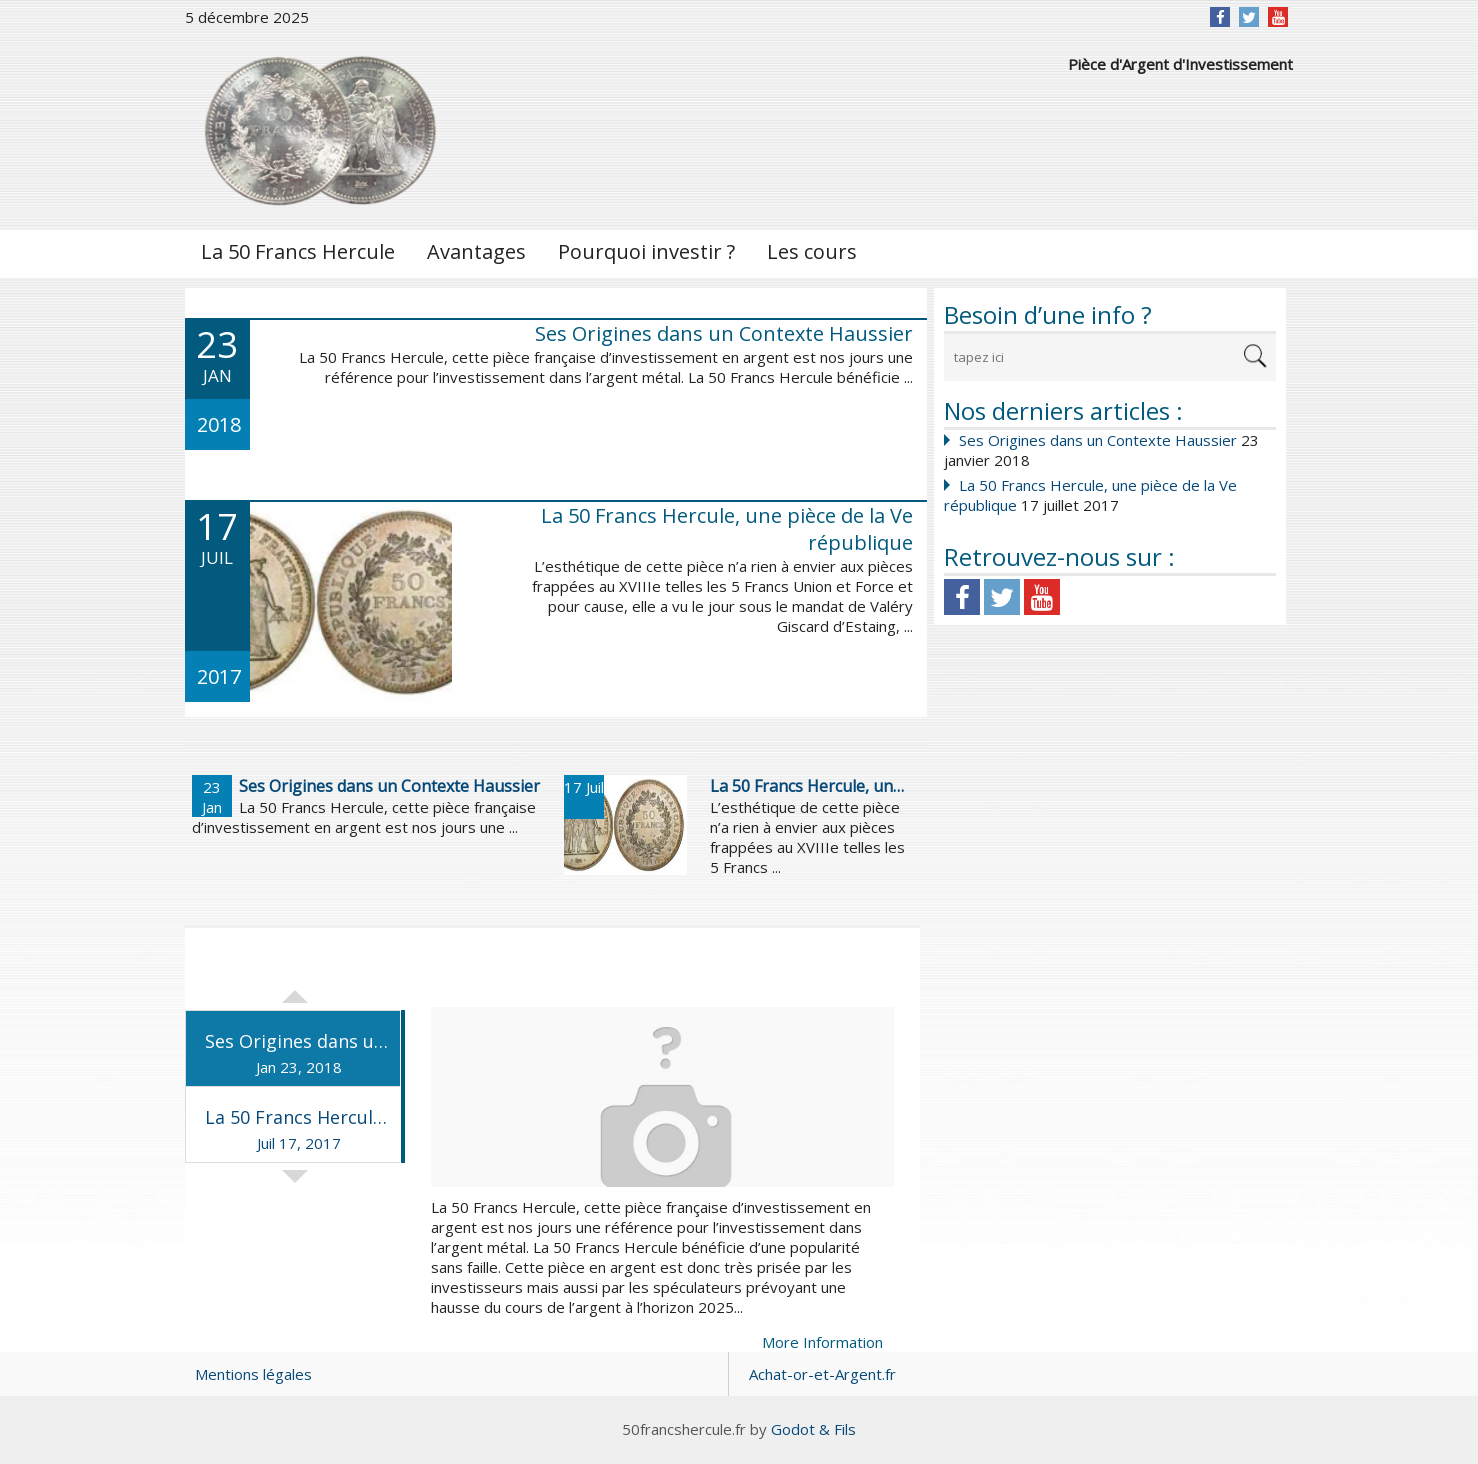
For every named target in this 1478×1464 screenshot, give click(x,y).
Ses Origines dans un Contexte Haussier (1098, 440)
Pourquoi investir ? (646, 251)
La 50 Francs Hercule (298, 251)
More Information (822, 1342)
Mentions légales (253, 1374)
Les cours (812, 251)
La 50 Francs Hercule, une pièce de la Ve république (727, 529)
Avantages (476, 251)
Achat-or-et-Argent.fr (822, 1374)
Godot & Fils (813, 1429)
